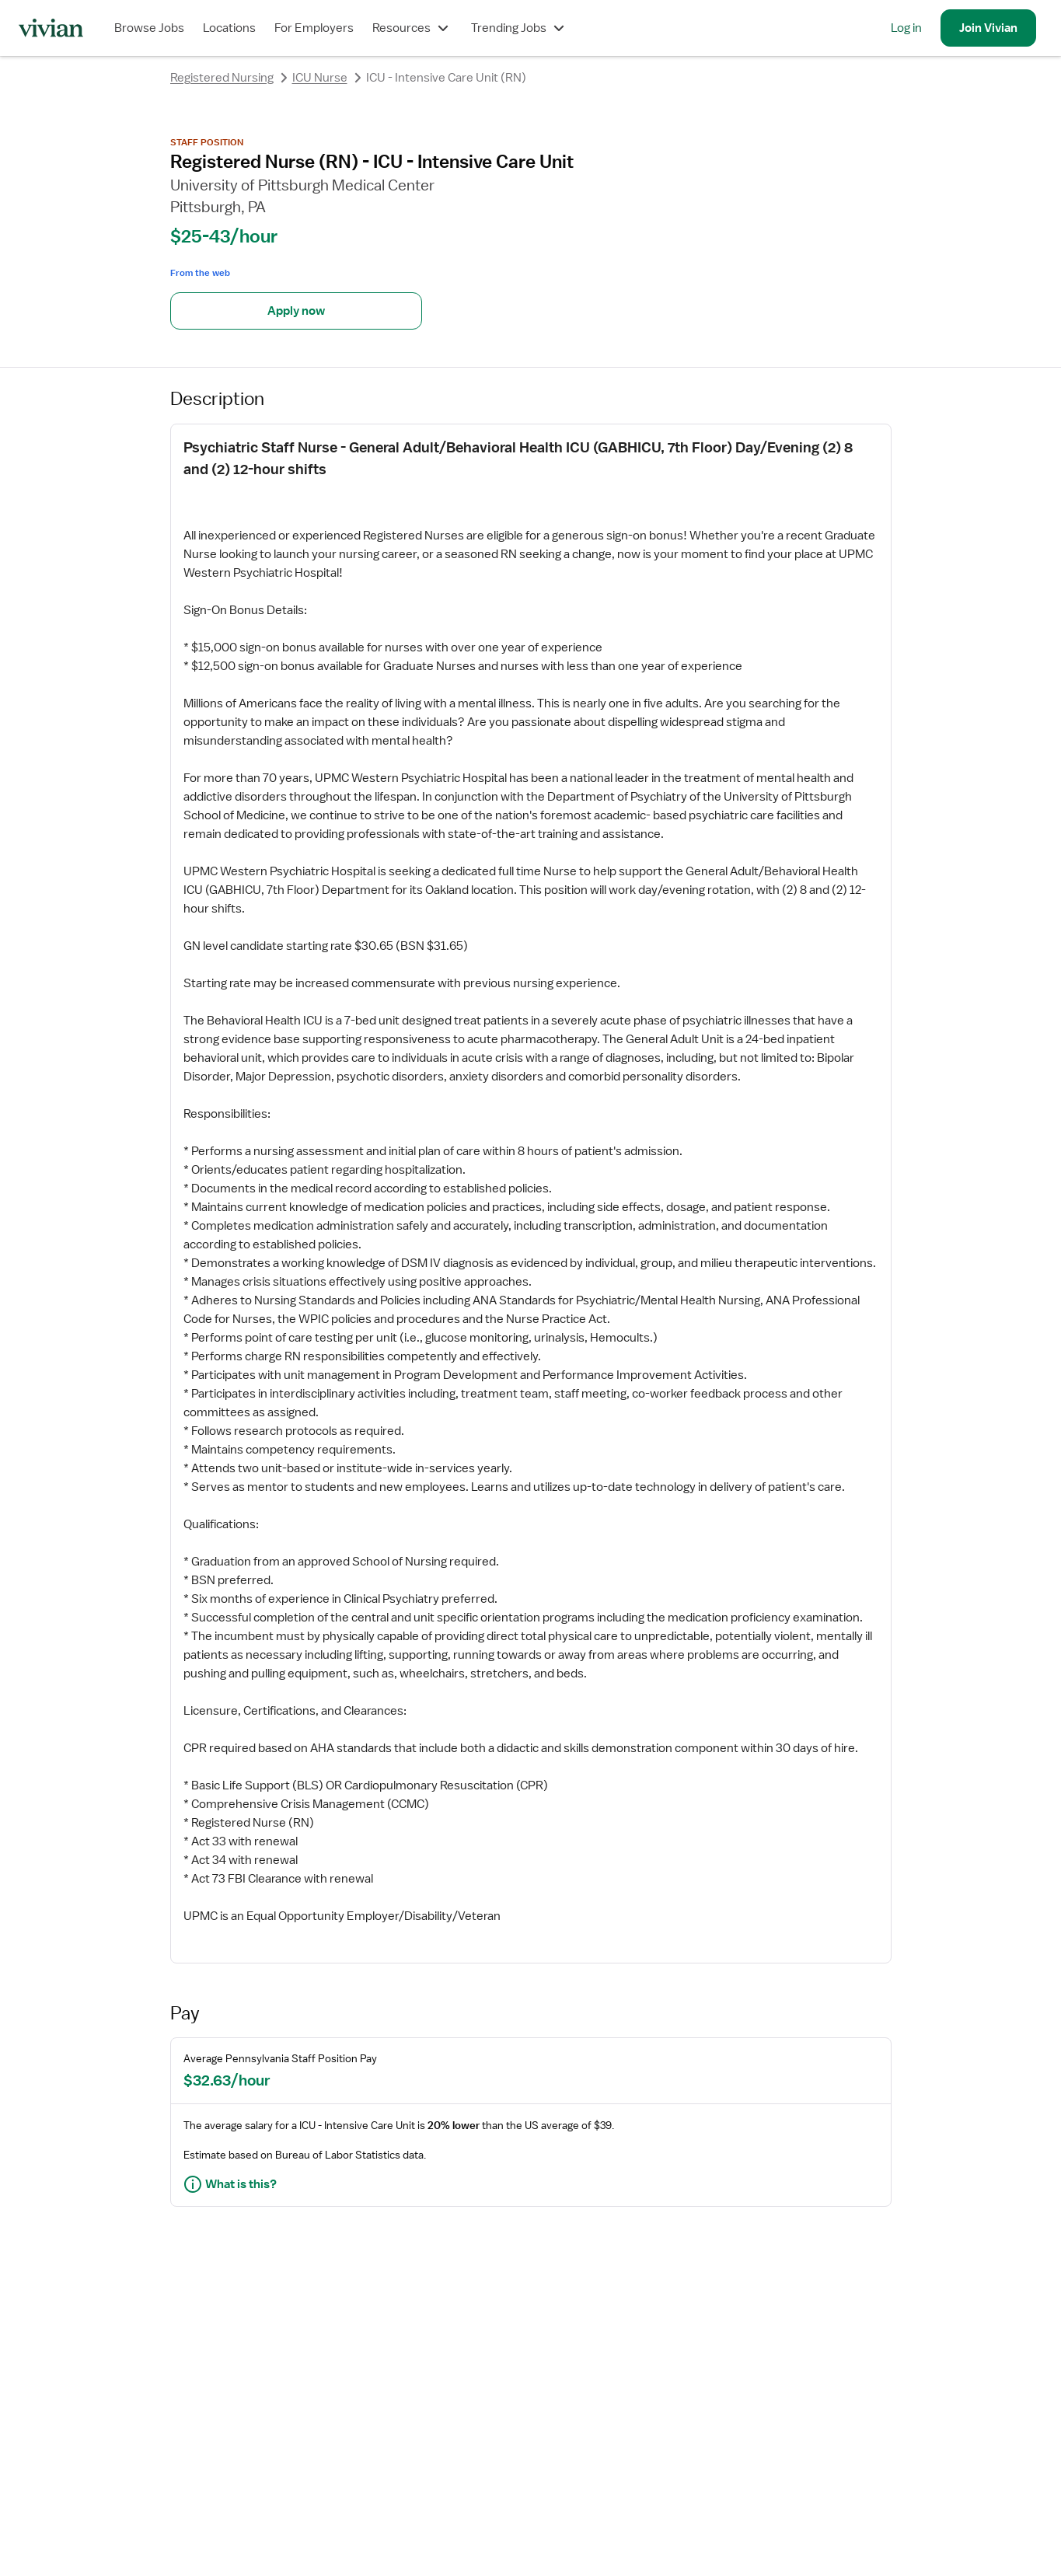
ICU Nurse (319, 78)
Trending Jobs (519, 28)
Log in (906, 28)
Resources (412, 28)
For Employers (314, 28)
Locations (229, 28)
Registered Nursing (222, 78)
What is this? (230, 2184)
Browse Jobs (149, 28)
